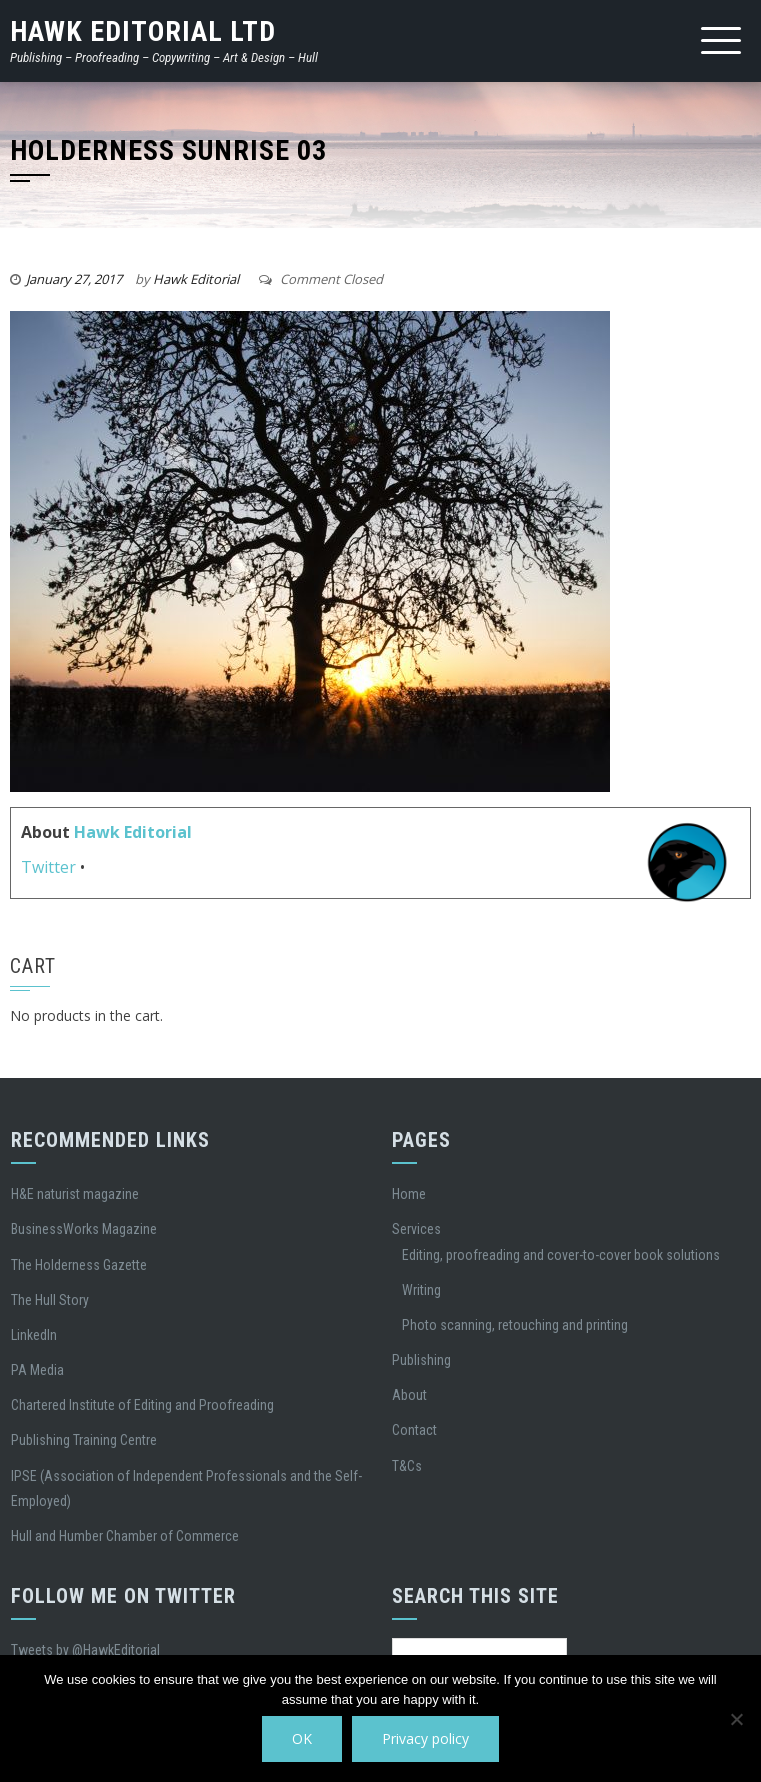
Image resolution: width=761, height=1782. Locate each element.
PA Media (37, 1370)
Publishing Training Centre (84, 1440)
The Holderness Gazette (79, 1265)
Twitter (48, 867)
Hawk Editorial (196, 279)
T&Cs (407, 1466)
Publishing (421, 1360)
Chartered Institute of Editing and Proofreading (142, 1405)
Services (416, 1229)
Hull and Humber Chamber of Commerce (125, 1536)
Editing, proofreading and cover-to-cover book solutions (561, 1255)
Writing (421, 1290)
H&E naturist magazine (75, 1194)
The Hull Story (50, 1300)
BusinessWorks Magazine (84, 1229)
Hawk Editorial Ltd (143, 31)
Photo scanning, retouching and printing (515, 1325)
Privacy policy (425, 1738)
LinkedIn (34, 1335)
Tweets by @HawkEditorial (85, 1650)
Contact (414, 1430)
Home (409, 1194)
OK (302, 1738)
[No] (736, 1719)
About (409, 1395)
